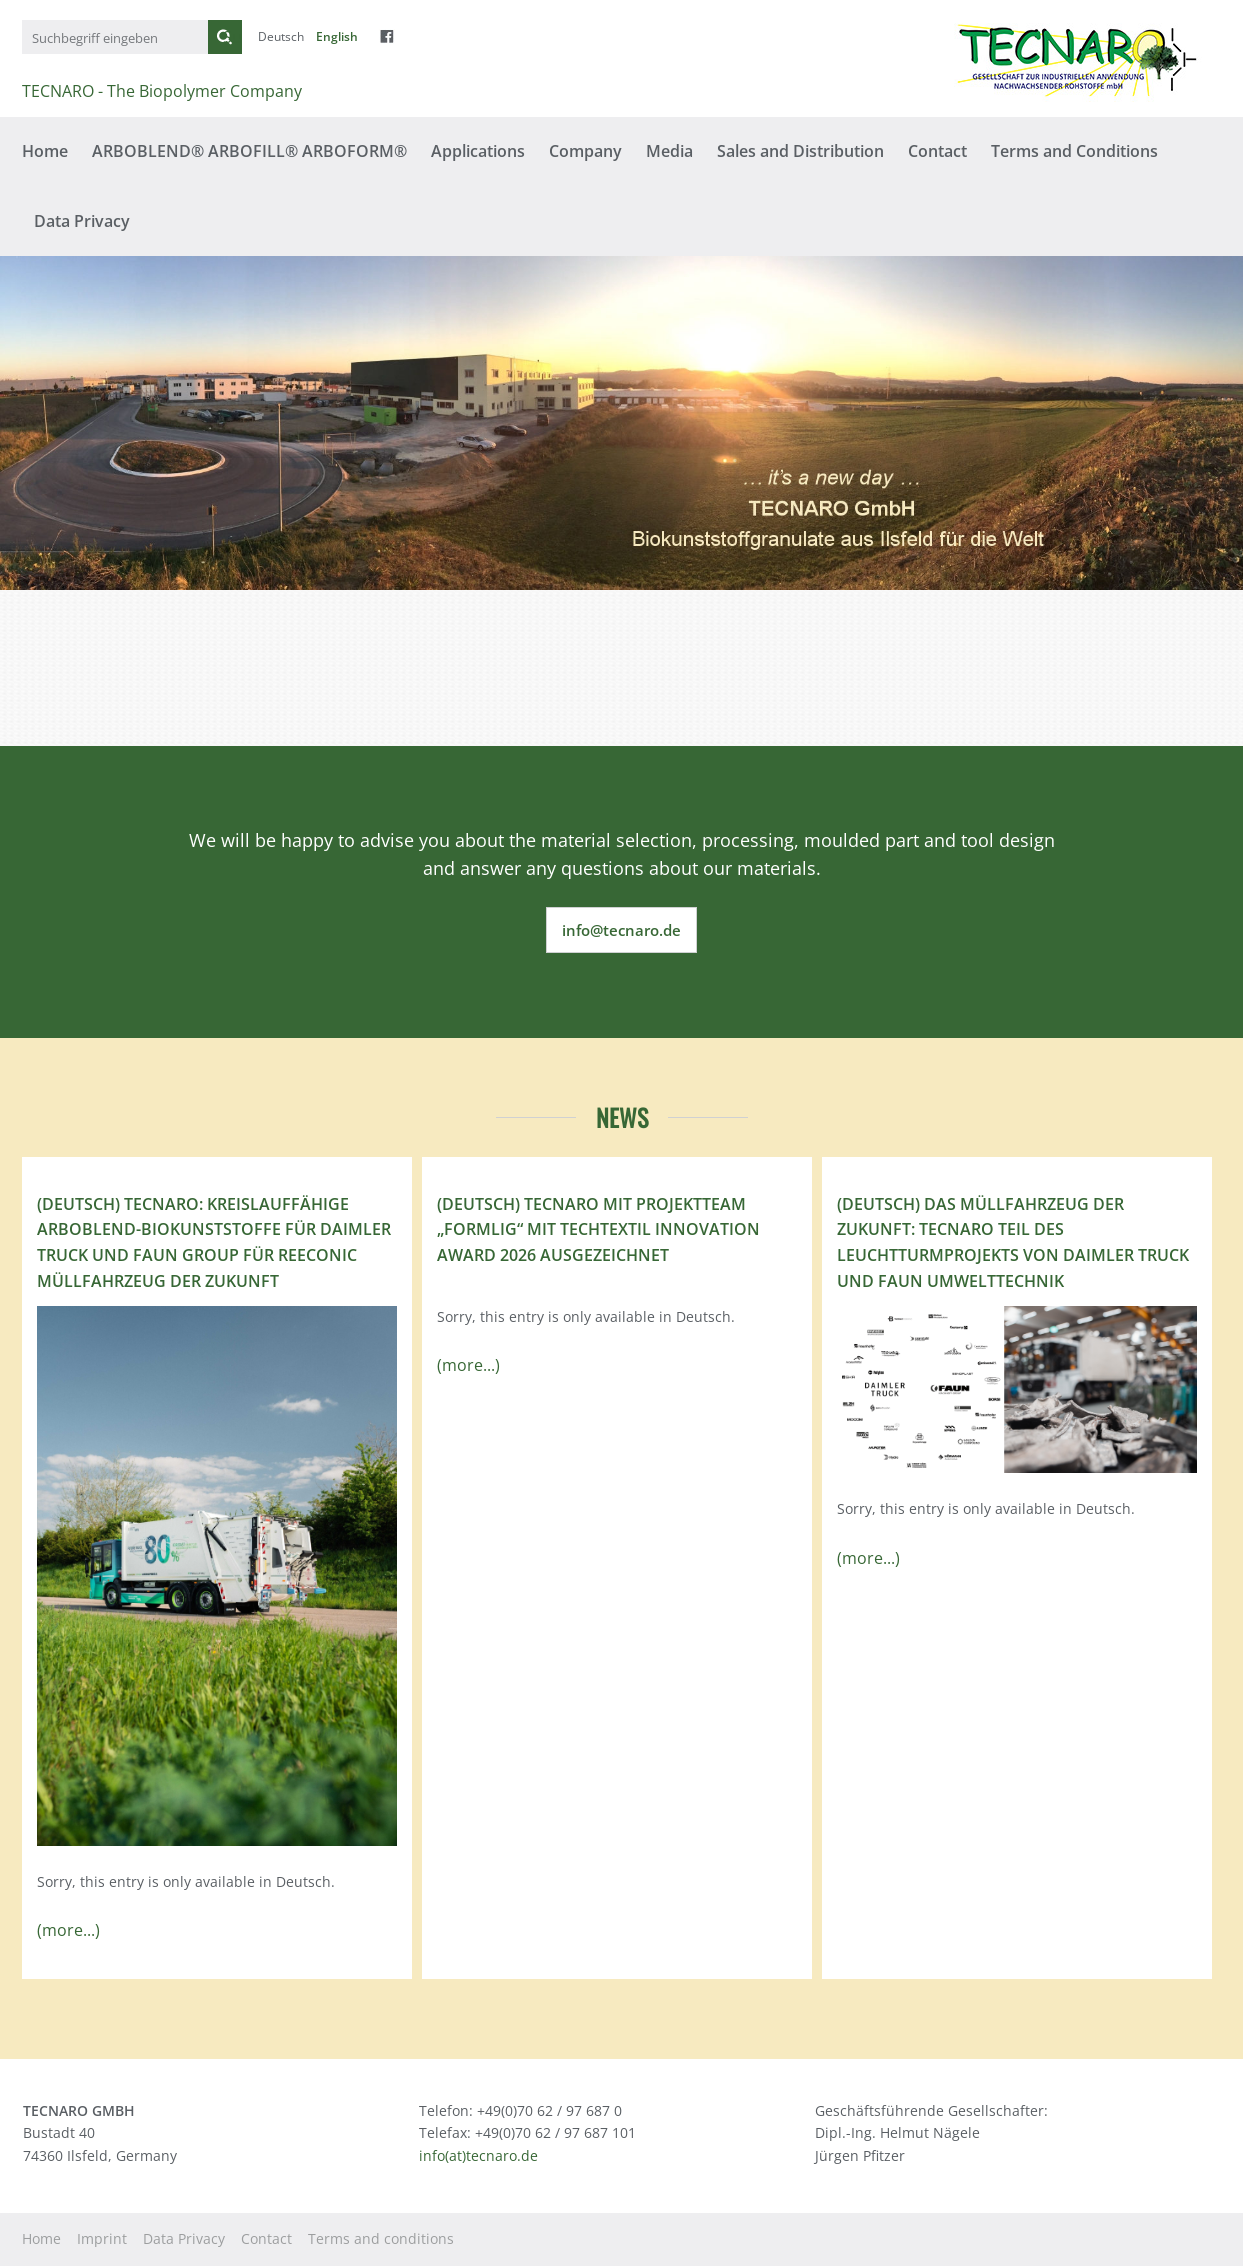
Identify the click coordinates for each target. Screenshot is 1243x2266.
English (337, 36)
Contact (937, 151)
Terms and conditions (381, 2238)
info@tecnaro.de (621, 930)
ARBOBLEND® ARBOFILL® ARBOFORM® (249, 151)
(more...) (68, 1930)
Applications (478, 151)
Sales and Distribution (800, 151)
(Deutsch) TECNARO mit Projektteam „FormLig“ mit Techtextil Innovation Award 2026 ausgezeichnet (598, 1229)
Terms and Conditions (1074, 151)
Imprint (102, 2238)
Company (585, 151)
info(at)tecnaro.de (478, 2155)
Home (45, 151)
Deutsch (281, 36)
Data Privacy (82, 221)
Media (669, 151)
